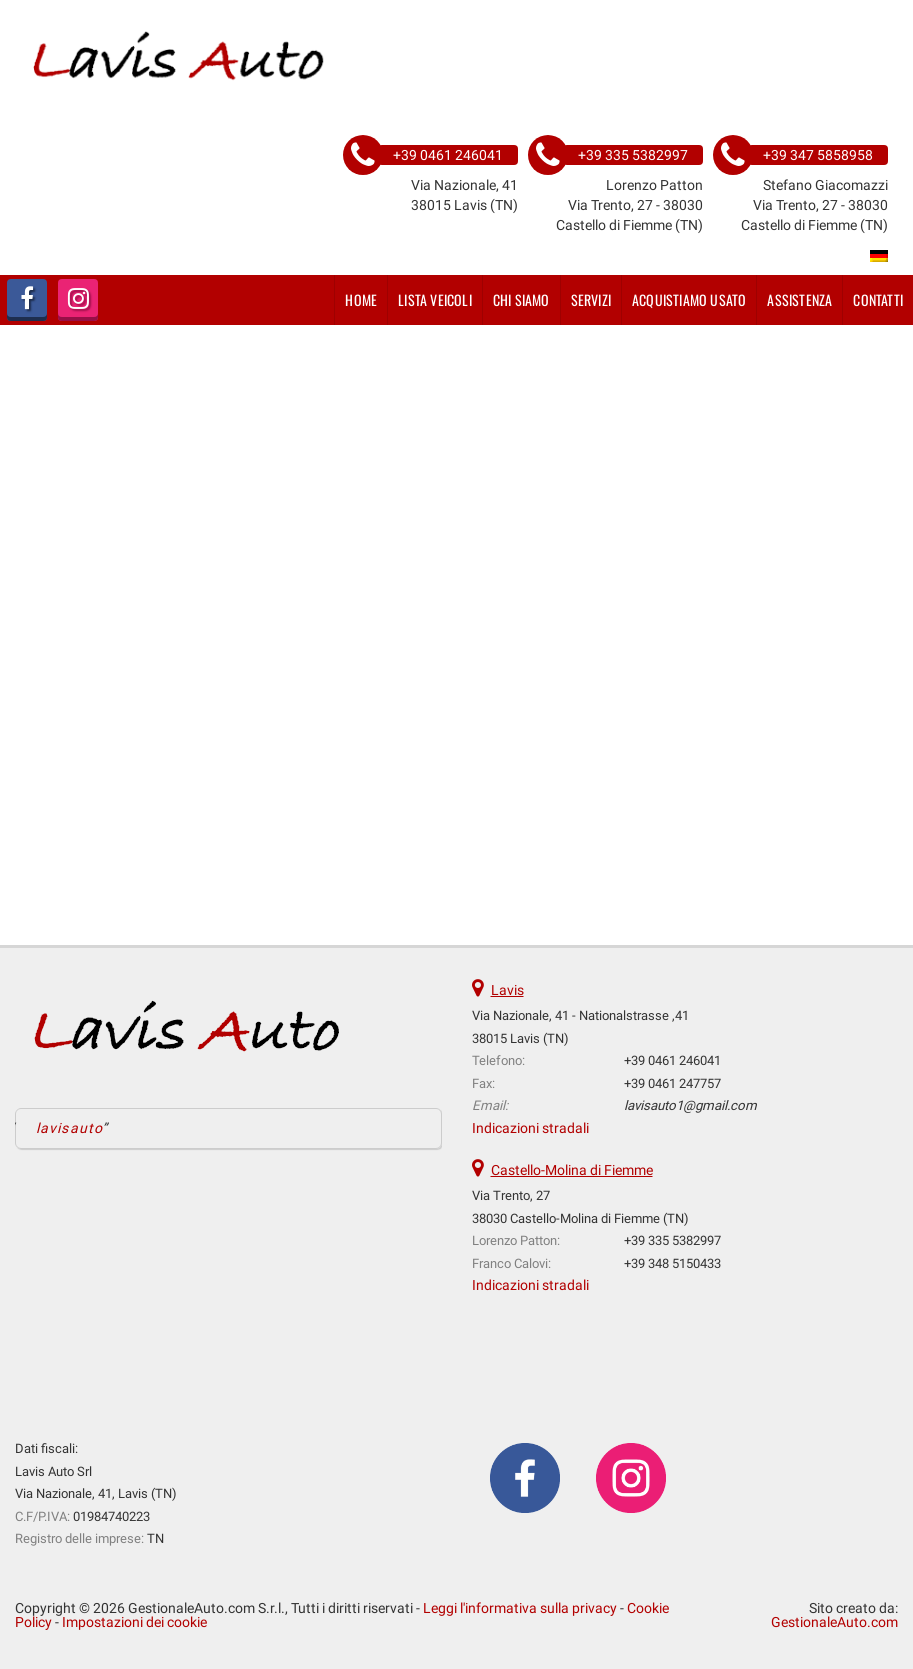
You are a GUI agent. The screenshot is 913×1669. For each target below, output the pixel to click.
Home (361, 299)
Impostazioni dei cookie (134, 1622)
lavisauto (69, 1128)
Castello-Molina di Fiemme (572, 1170)
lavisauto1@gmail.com (690, 1105)
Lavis (507, 990)
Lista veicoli (435, 299)
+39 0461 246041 (672, 1060)
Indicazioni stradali (530, 1128)
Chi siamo (521, 299)
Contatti (878, 299)
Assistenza (799, 299)
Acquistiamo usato (689, 299)
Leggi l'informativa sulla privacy (520, 1608)
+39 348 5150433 (672, 1263)
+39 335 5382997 (672, 1240)
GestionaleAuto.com (834, 1622)
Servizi (591, 299)
